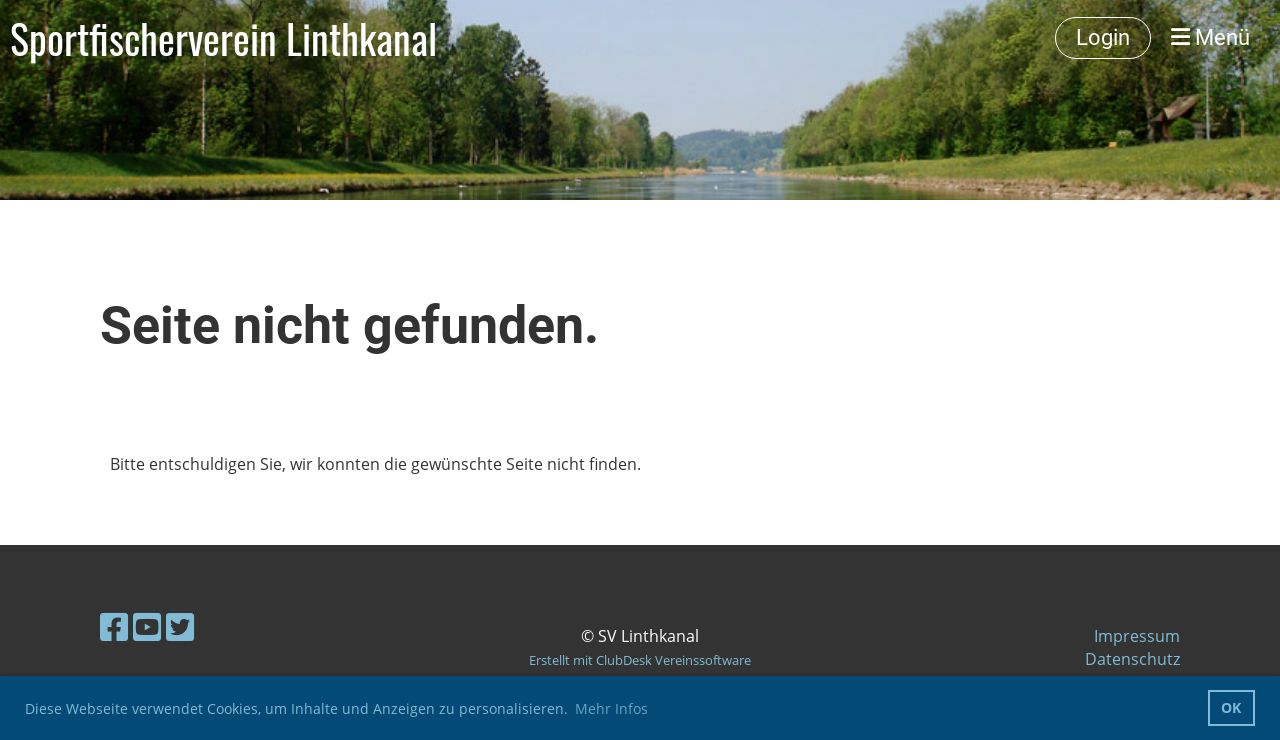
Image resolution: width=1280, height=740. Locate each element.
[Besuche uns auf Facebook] (114, 626)
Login (1103, 37)
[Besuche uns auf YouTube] (147, 626)
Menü (1210, 37)
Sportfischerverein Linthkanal (223, 38)
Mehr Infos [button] (611, 708)
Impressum (1137, 636)
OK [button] (1231, 707)
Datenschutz (1132, 659)
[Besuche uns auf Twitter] (180, 626)
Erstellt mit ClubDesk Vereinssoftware (640, 660)
